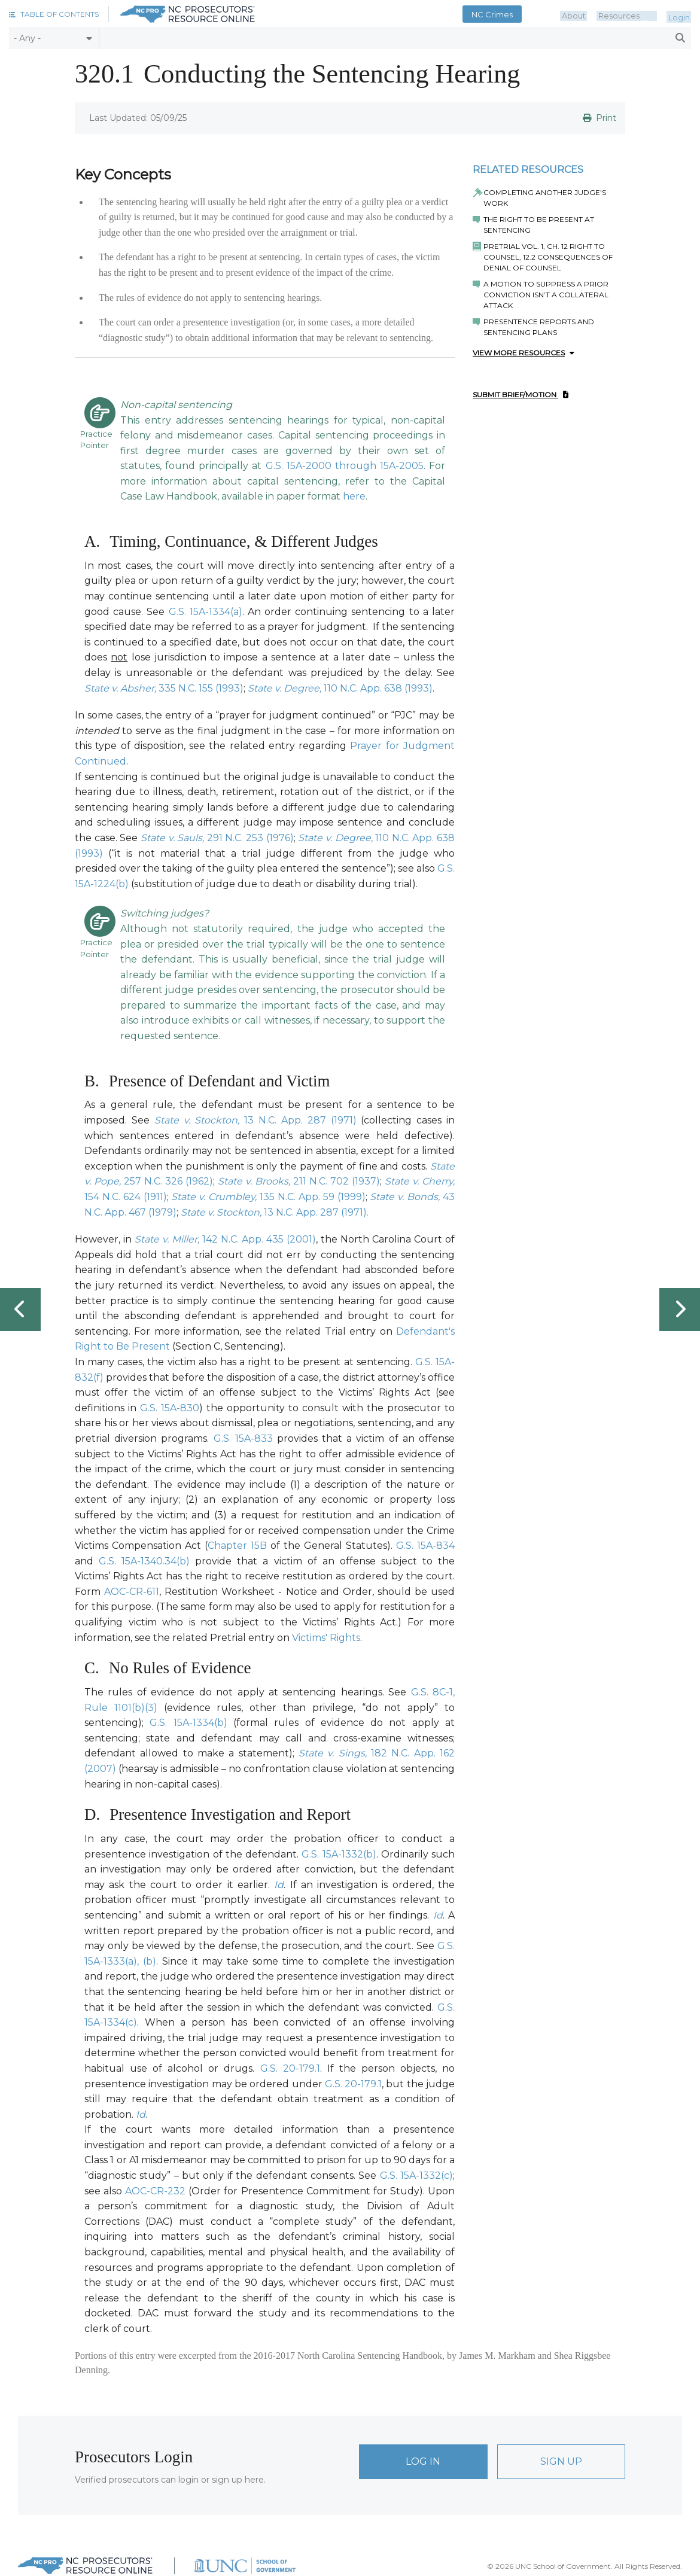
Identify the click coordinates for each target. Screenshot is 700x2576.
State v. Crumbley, (215, 1196)
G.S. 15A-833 (243, 1438)
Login (681, 14)
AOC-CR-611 (131, 1591)
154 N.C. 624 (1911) (125, 1196)
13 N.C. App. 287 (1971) (300, 1120)
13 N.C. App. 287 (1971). (316, 1212)
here (354, 496)
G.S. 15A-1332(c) (416, 2175)
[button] (54, 14)
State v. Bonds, (406, 1196)
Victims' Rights (326, 1637)
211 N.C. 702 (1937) (336, 1181)
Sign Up (561, 2461)
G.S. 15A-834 (425, 1545)
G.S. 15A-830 (169, 1408)
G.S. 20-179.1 (290, 2068)
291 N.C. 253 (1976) (250, 838)
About (586, 14)
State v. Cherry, (420, 1181)
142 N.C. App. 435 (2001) (259, 1239)
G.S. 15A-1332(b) (339, 1854)
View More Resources (523, 352)
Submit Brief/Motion (520, 394)
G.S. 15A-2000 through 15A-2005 (345, 465)
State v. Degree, (286, 688)
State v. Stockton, (199, 1120)
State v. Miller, (168, 1239)
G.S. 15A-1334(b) (188, 1722)
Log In (423, 2461)
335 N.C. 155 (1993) (201, 688)
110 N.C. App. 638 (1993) (378, 688)
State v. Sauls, (174, 838)
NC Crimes (507, 14)
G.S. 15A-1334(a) (205, 611)
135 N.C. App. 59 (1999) (312, 1196)
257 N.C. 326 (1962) (168, 1181)
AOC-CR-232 (155, 2191)
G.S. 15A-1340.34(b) (144, 1561)
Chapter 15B (237, 1545)
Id (279, 1884)
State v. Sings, (335, 1753)
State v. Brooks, (255, 1181)
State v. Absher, (121, 688)
